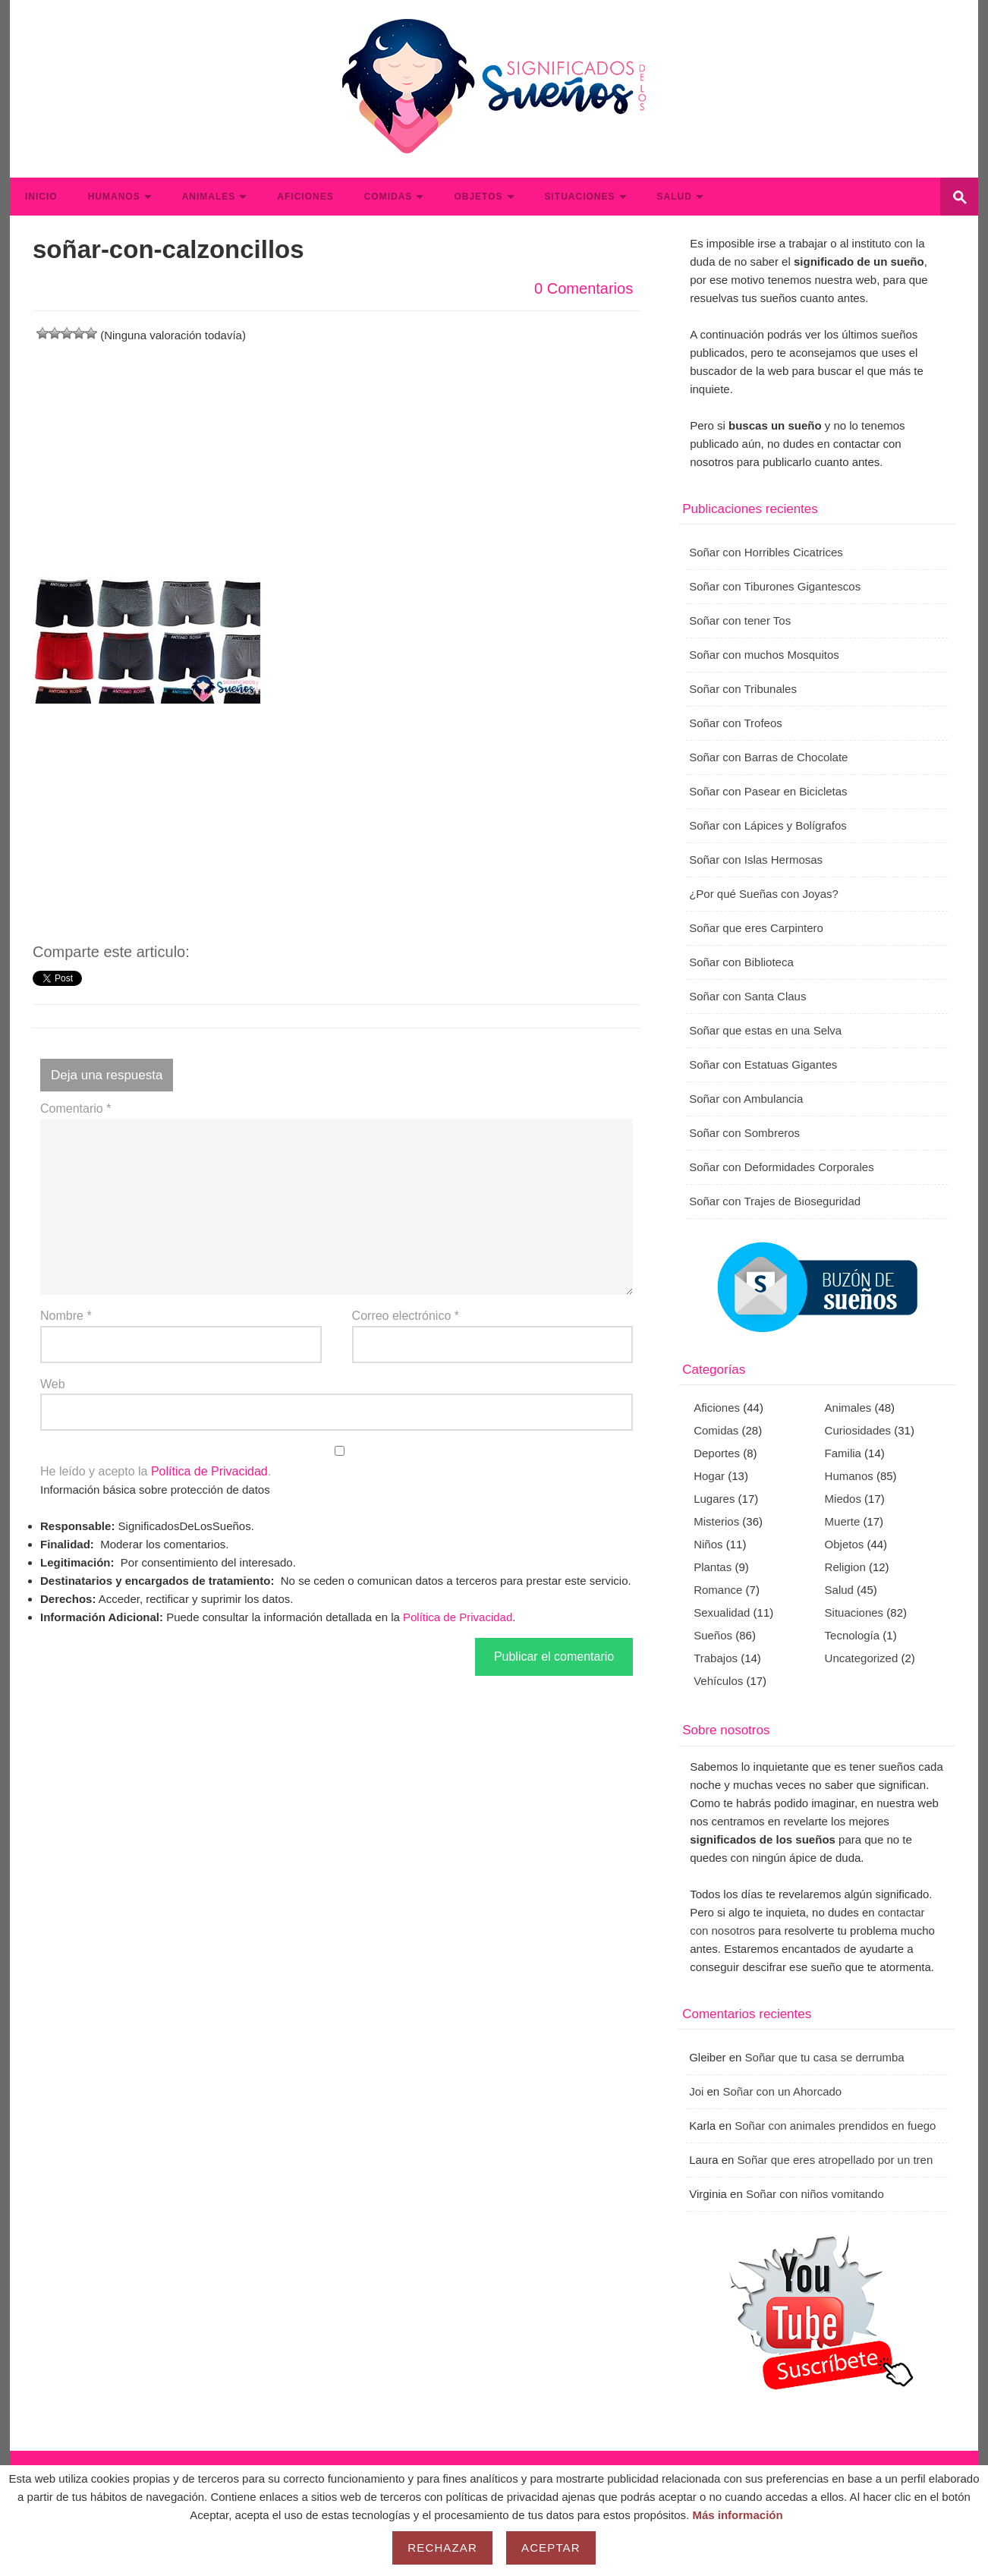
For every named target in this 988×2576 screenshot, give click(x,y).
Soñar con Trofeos (735, 722)
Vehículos (718, 1680)
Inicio (41, 196)
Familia (843, 1453)
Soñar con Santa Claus (747, 996)
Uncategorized (861, 1658)
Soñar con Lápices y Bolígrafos (768, 825)
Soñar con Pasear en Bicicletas (768, 791)
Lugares (714, 1498)
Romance (718, 1589)
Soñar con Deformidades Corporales (781, 1166)
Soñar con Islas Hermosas (756, 859)
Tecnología (852, 1635)
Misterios (716, 1521)
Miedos (843, 1498)
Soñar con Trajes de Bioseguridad (775, 1201)
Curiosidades (858, 1430)
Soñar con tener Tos (740, 620)
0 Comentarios (583, 288)
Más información (737, 2514)
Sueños (713, 1635)
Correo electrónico (405, 1315)
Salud (674, 196)
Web (52, 1384)
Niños (708, 1544)
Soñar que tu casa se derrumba (825, 2057)
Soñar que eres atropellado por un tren (835, 2159)
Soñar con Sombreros (744, 1132)
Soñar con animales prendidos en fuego (835, 2125)
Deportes (717, 1453)
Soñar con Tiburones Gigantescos (775, 586)
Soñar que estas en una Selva (765, 1030)
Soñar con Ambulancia (746, 1098)
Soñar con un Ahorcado (782, 2091)
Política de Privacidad (209, 1471)
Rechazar (442, 2547)
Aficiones (305, 196)
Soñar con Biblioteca (741, 962)
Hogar (709, 1475)
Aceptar (551, 2547)
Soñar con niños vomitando (815, 2193)
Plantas (713, 1566)
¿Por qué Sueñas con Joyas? (764, 893)
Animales (209, 196)
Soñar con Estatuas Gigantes (763, 1064)
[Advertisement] (336, 451)
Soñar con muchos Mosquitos (764, 654)
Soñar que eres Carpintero (756, 927)
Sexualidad (722, 1612)
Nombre (66, 1315)
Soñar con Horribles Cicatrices (766, 552)
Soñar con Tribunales (743, 688)
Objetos (478, 196)
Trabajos (716, 1658)
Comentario (75, 1108)
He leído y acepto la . (336, 1462)
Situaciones (580, 196)
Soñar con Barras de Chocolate (768, 757)
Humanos (114, 196)
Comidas (388, 196)
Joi (696, 2091)
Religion (845, 1566)
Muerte (843, 1521)
